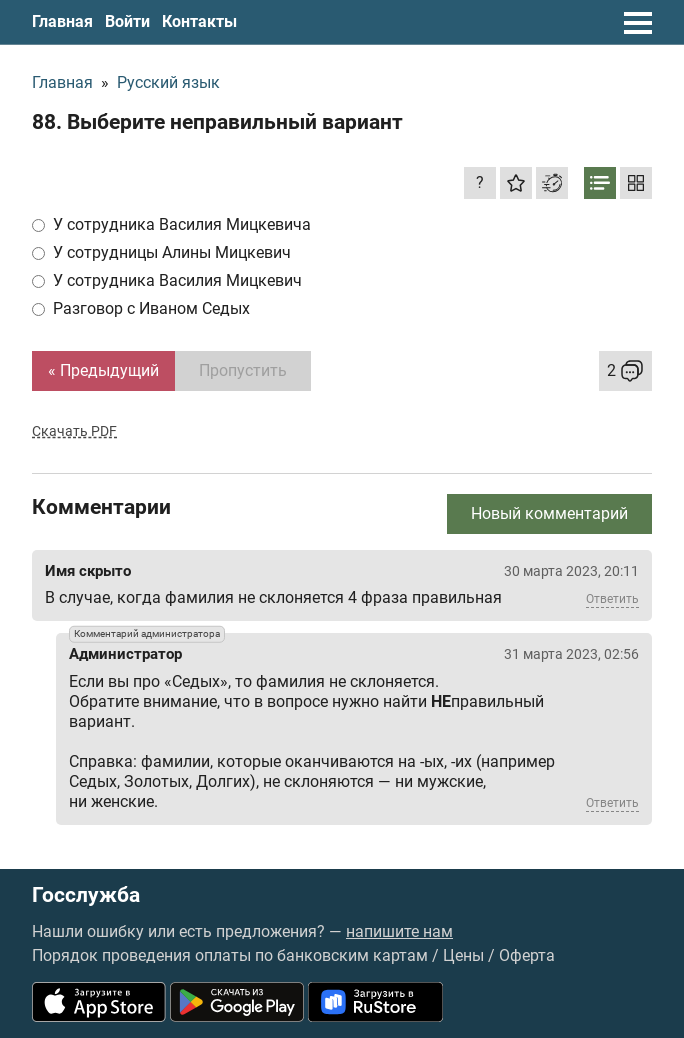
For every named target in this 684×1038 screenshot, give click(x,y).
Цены (463, 955)
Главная (62, 21)
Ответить (612, 599)
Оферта (527, 955)
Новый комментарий (549, 513)
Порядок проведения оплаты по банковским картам (230, 955)
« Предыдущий (103, 370)
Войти (127, 21)
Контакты (199, 21)
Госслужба (86, 895)
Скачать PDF (74, 431)
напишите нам (399, 931)
